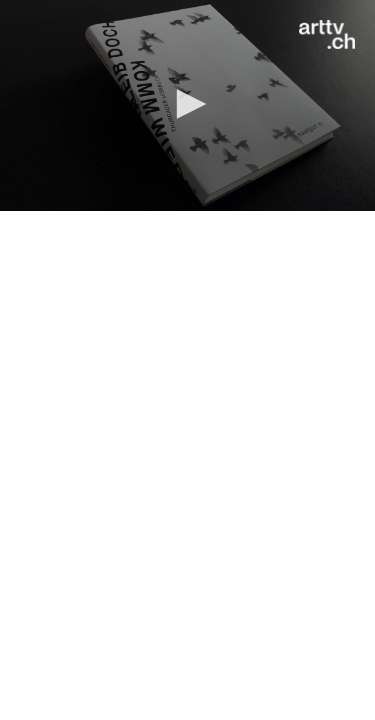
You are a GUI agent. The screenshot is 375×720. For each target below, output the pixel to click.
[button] (188, 104)
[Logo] (327, 35)
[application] (187, 105)
